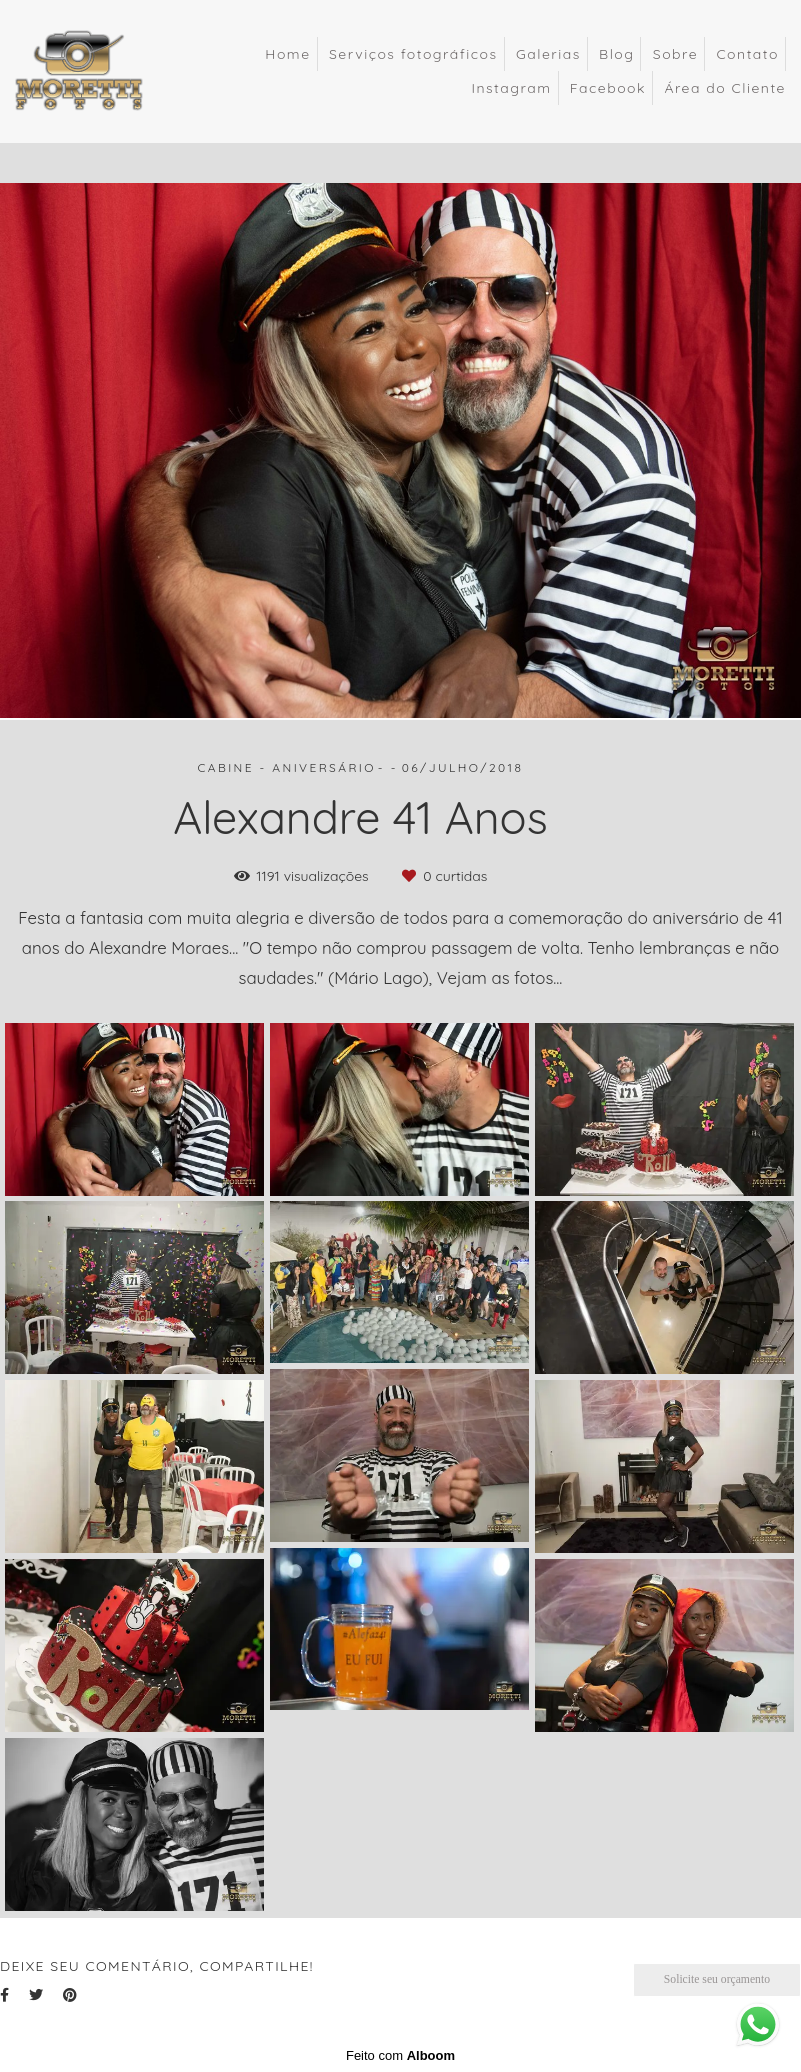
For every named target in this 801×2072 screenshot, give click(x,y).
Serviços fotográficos (413, 54)
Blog (616, 54)
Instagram (511, 88)
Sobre (675, 54)
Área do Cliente (725, 88)
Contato (747, 54)
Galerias (548, 54)
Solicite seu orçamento (717, 1979)
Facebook (608, 88)
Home (287, 54)
